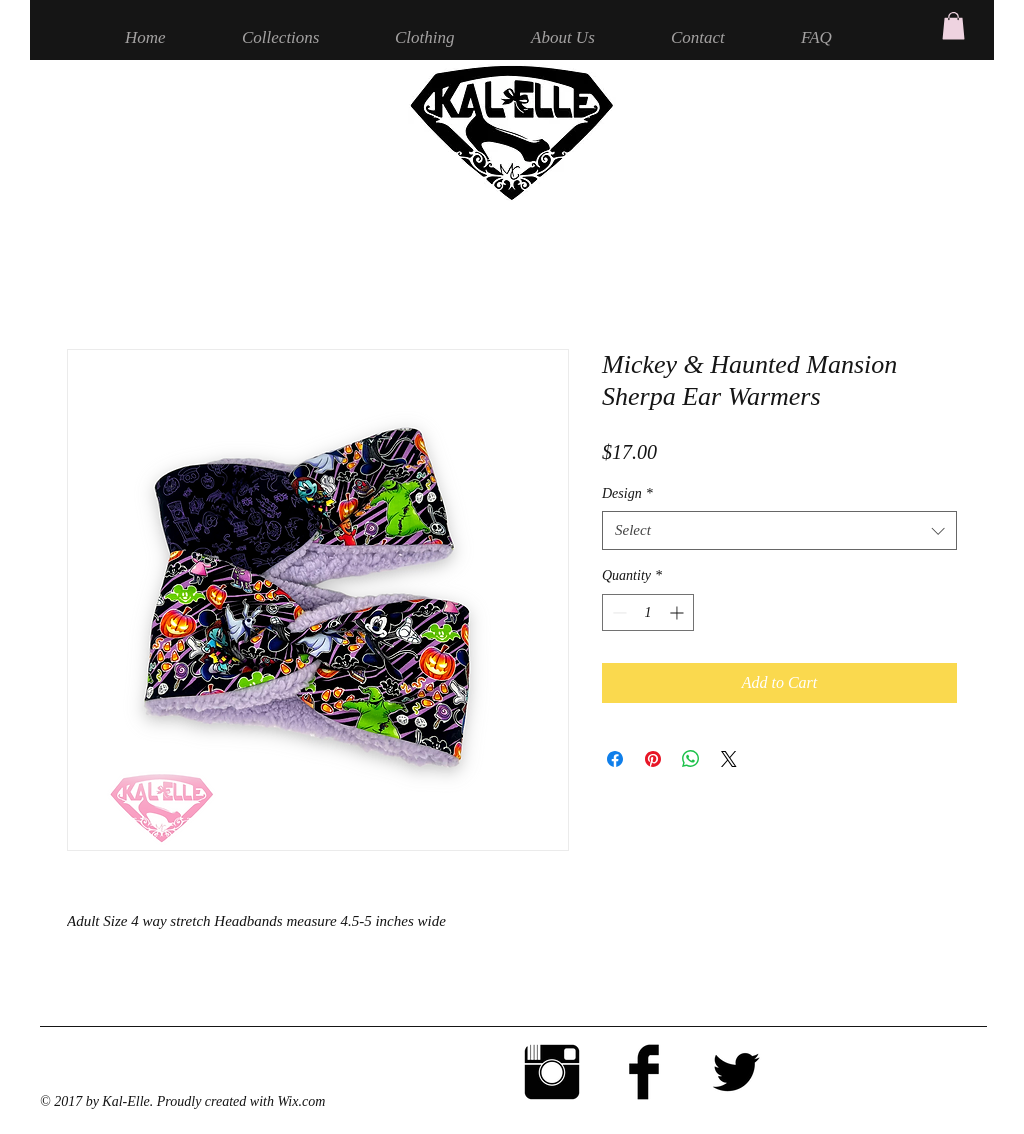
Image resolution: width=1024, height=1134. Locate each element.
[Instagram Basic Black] (552, 1072)
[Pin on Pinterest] (653, 759)
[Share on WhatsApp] (691, 759)
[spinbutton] (648, 612)
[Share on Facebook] (615, 759)
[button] (953, 25)
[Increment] (678, 612)
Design (627, 493)
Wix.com (301, 1101)
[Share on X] (729, 759)
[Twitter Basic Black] (736, 1072)
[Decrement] (617, 612)
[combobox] (779, 530)
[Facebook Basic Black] (644, 1072)
